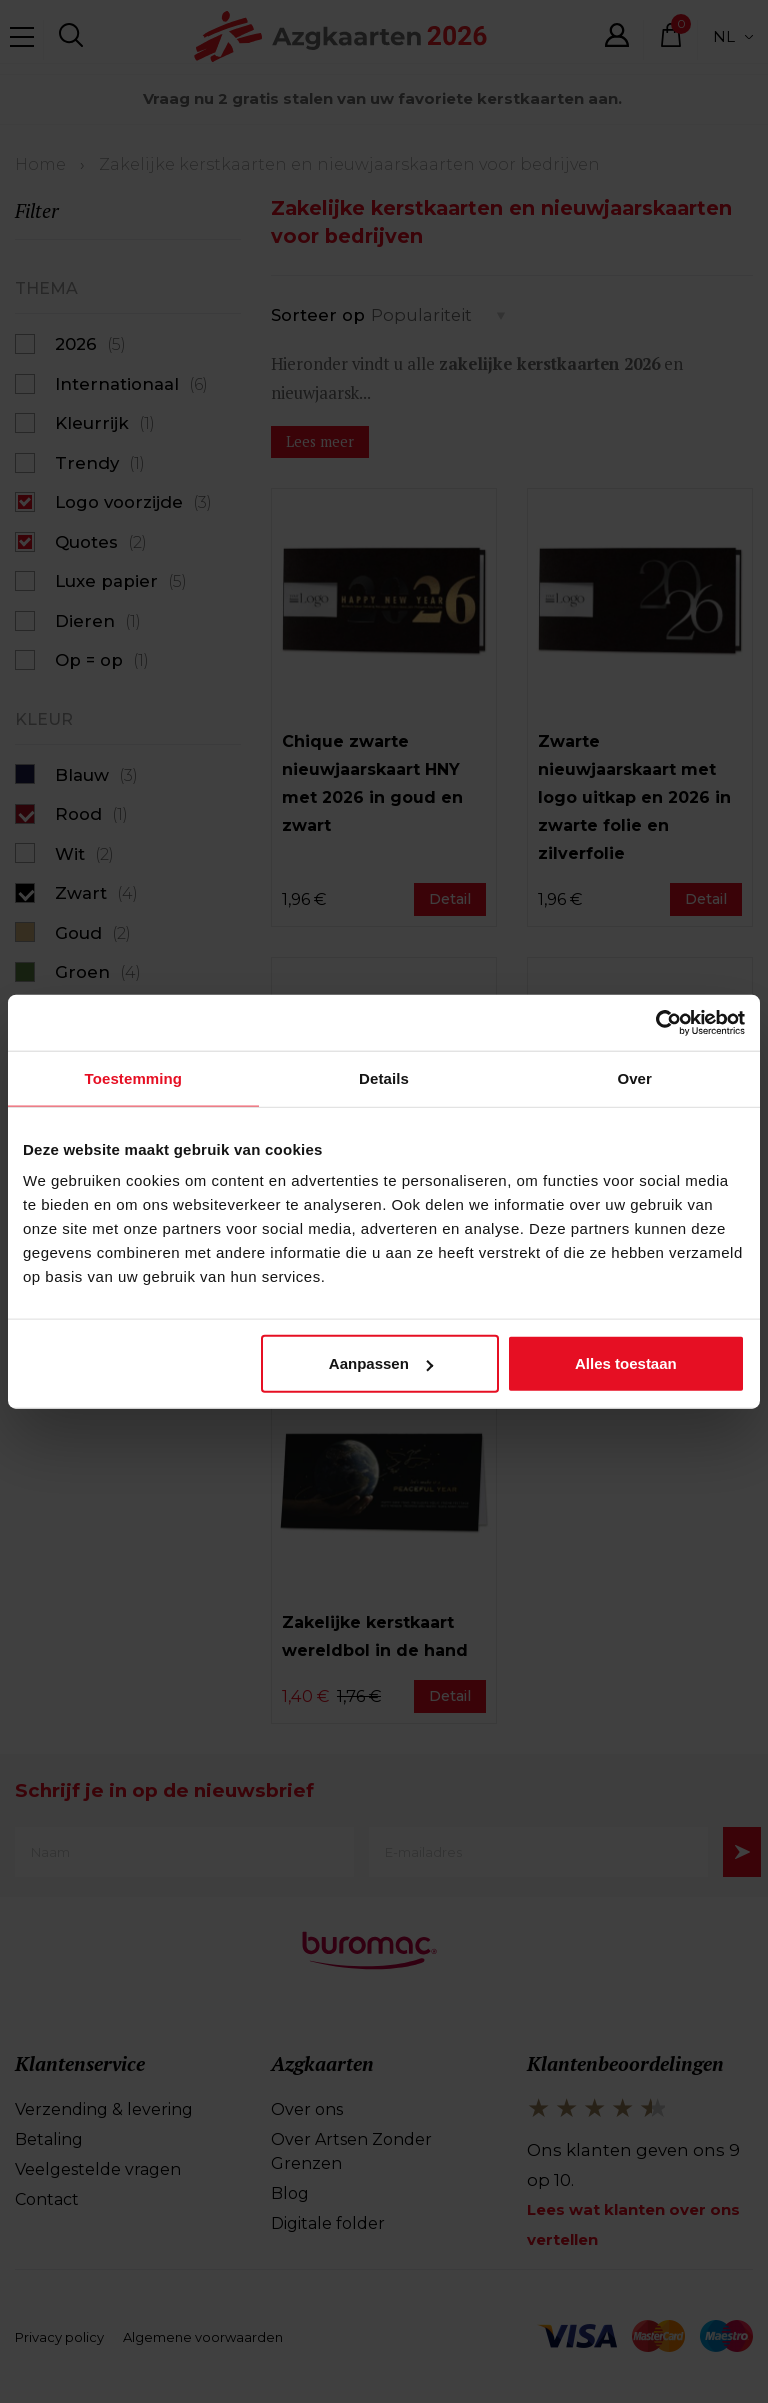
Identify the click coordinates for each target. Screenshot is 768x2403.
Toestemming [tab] (134, 1079)
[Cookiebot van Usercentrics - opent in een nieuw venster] (657, 1022)
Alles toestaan (626, 1365)
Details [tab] (384, 1079)
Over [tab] (634, 1079)
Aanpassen (381, 1365)
